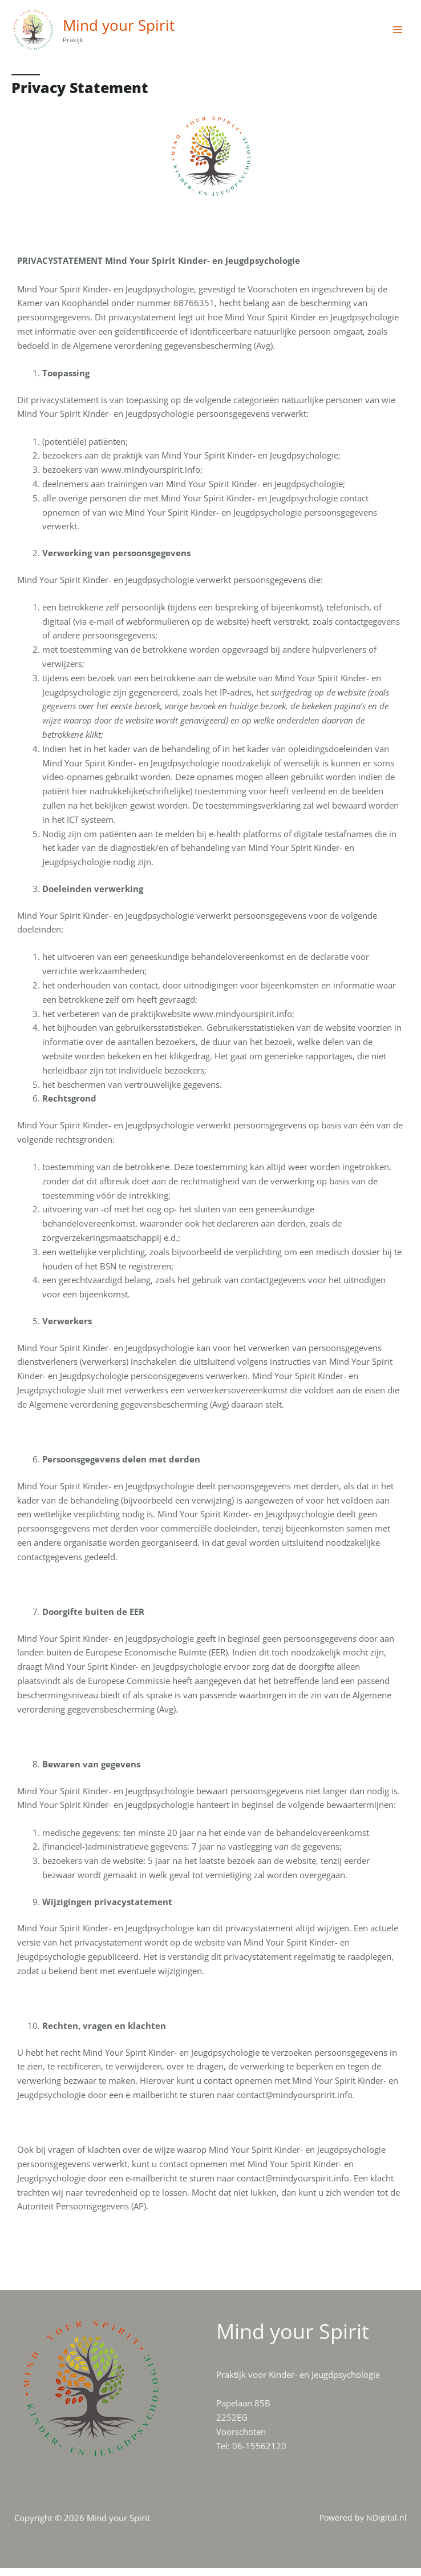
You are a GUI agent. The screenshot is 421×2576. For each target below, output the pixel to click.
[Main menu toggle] (398, 34)
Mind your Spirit (133, 28)
